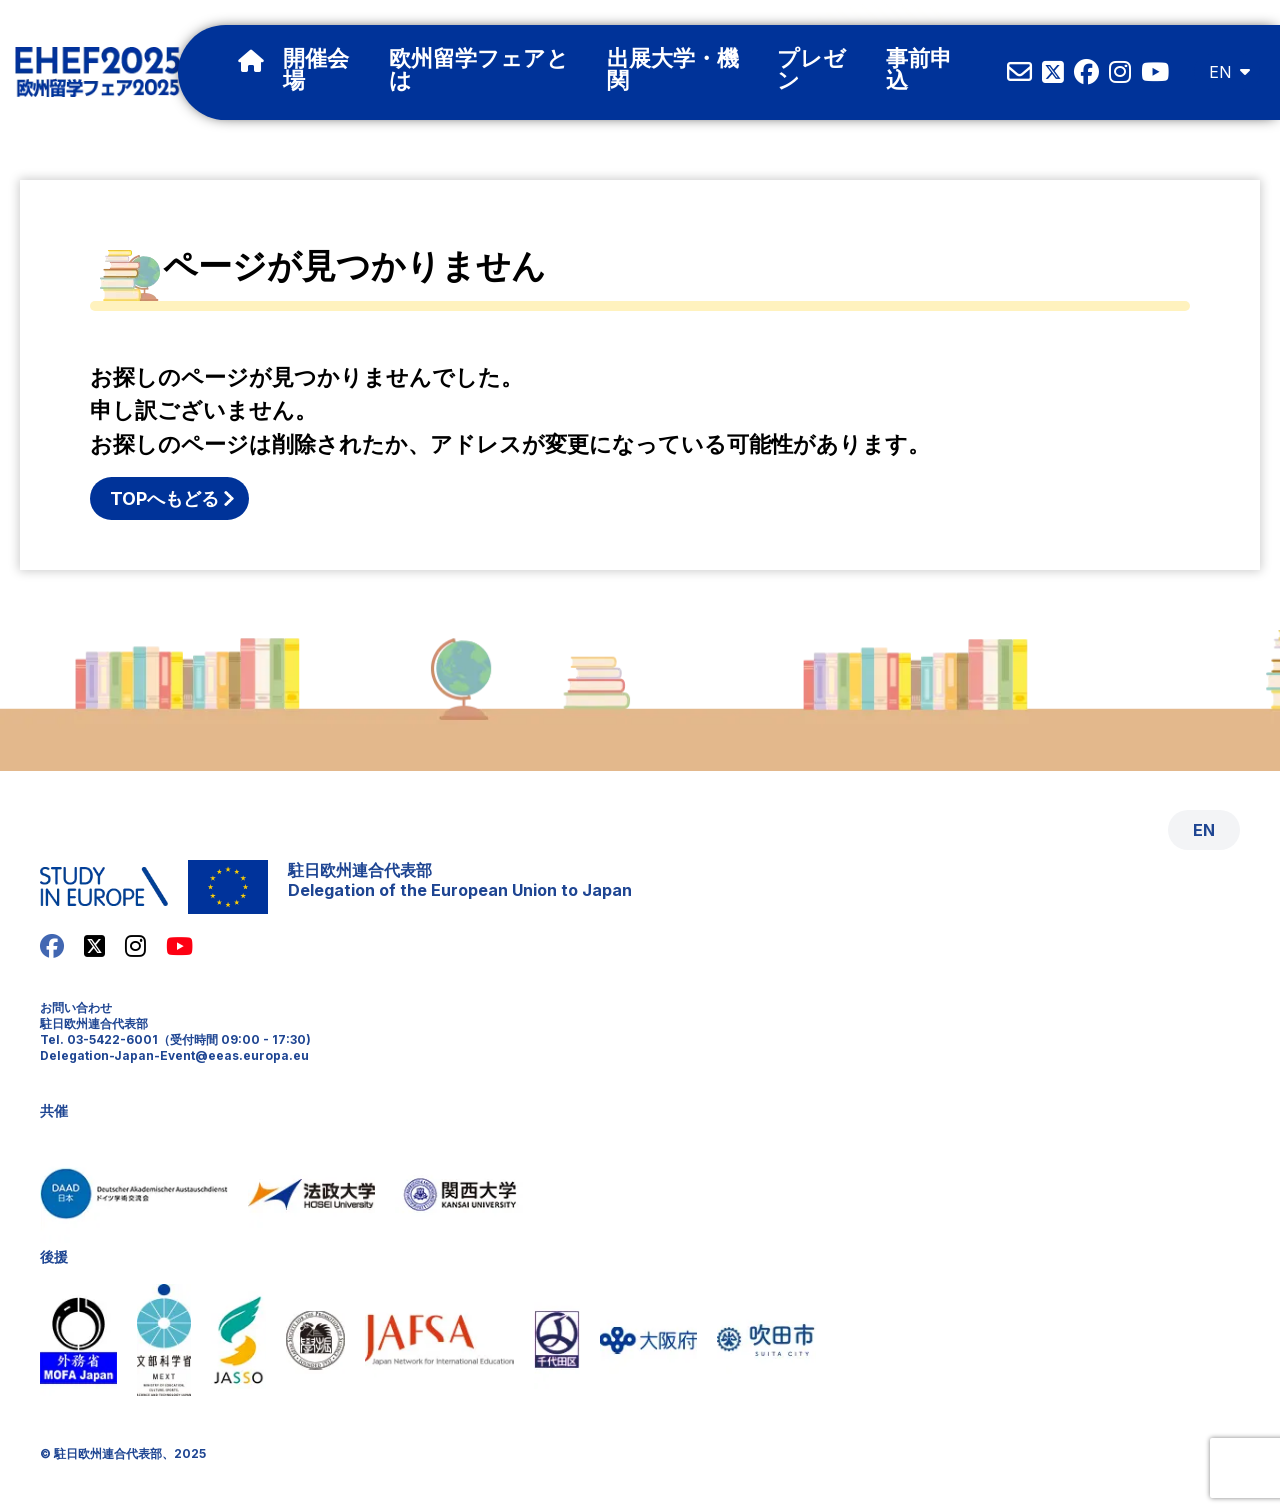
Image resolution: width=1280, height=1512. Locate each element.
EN (1220, 72)
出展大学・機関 (673, 71)
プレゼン (811, 71)
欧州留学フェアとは (479, 71)
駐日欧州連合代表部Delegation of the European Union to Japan (460, 880)
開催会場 (316, 71)
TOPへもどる (164, 498)
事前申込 (919, 71)
